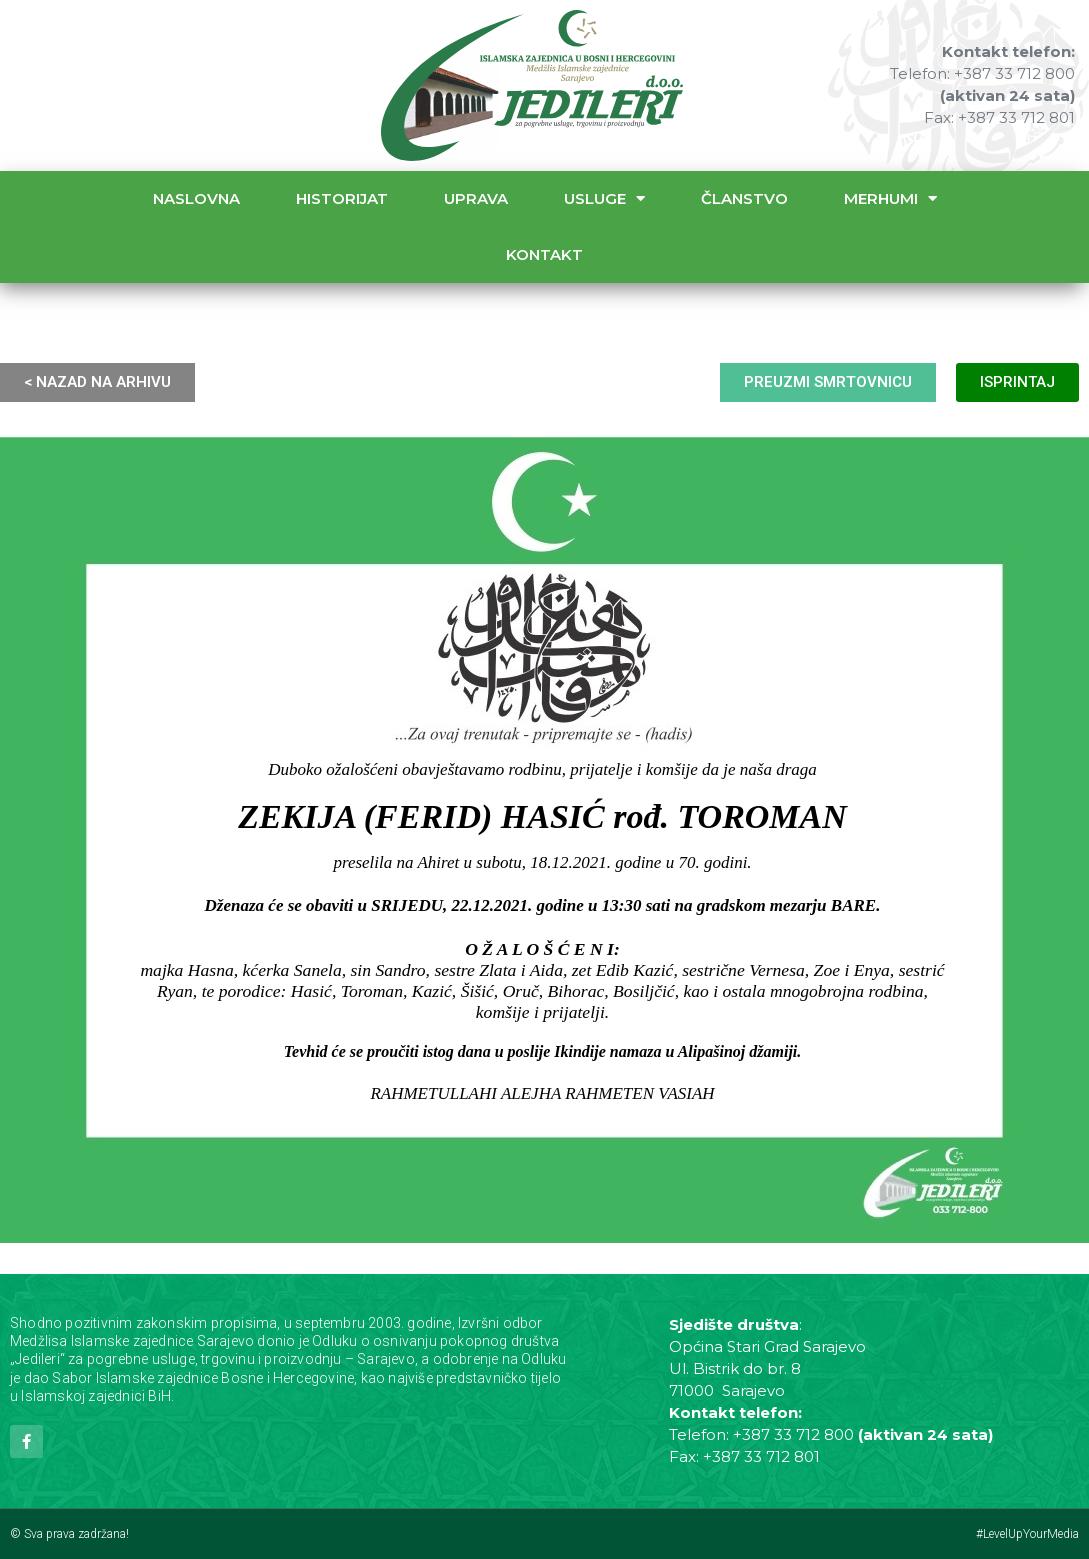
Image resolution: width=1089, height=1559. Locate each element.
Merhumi (890, 198)
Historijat (342, 198)
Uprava (476, 198)
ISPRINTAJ (1017, 382)
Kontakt (544, 254)
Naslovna (196, 198)
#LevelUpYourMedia (1027, 1534)
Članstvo (744, 198)
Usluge (604, 198)
